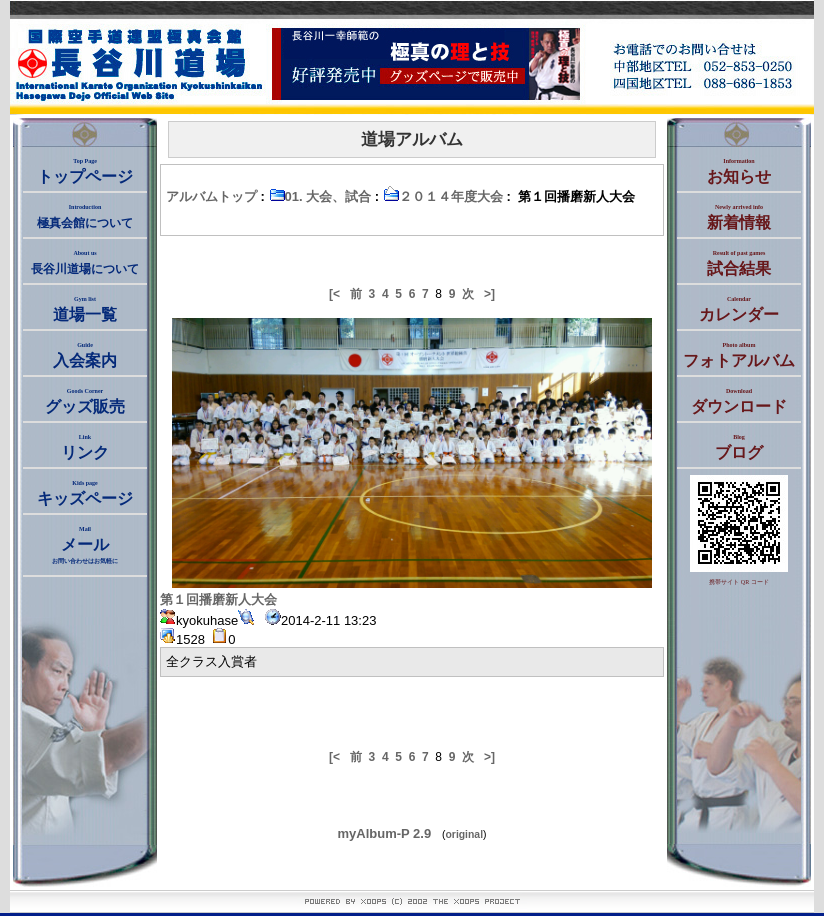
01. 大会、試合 (320, 196)
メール (85, 545)
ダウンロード (739, 401)
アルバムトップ (211, 196)
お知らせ (739, 171)
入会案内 (85, 355)
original (465, 834)
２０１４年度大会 (443, 196)
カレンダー (739, 309)
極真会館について (85, 217)
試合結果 (739, 263)
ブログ (739, 447)
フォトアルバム (739, 355)
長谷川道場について (85, 263)
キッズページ (85, 493)
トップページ (85, 171)
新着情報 (739, 217)
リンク (85, 447)
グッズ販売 (85, 401)
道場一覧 (85, 309)
